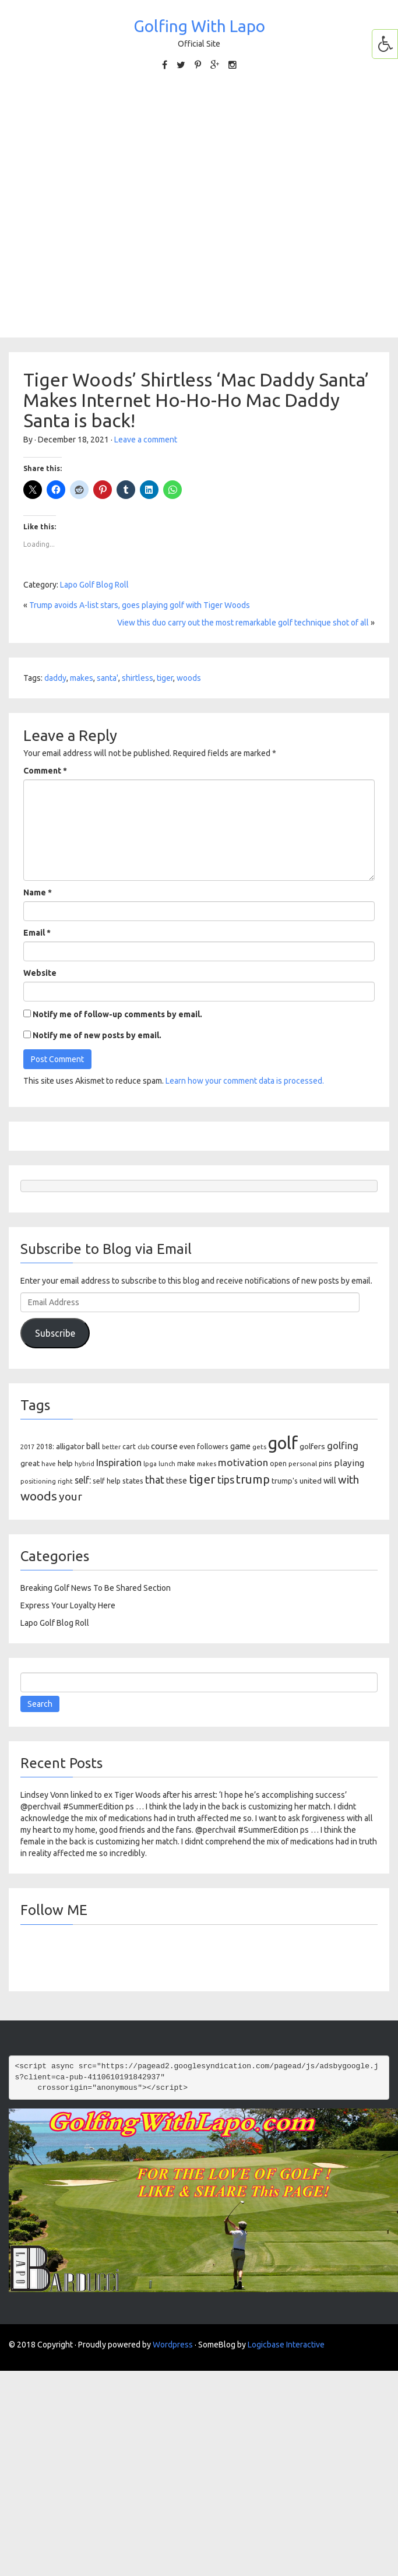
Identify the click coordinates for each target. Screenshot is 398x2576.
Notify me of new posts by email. (97, 1035)
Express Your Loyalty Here (67, 1605)
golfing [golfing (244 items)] (342, 1445)
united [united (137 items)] (311, 1480)
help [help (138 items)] (65, 1463)
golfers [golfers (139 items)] (312, 1446)
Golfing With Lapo (199, 26)
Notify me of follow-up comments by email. (117, 1014)
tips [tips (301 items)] (225, 1479)
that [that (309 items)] (154, 1479)
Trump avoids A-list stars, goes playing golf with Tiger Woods (139, 605)
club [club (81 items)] (143, 1446)
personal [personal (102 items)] (302, 1463)
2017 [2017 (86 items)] (27, 1446)
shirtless (137, 678)
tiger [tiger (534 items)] (202, 1479)
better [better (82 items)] (111, 1446)
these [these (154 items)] (176, 1480)
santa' (107, 678)
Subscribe (55, 1333)
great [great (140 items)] (30, 1463)
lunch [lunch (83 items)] (167, 1463)
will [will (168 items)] (329, 1480)
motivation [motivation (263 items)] (243, 1462)
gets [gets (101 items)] (259, 1446)
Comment (45, 770)
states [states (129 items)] (132, 1481)
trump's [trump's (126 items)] (285, 1481)
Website (40, 973)
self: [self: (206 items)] (83, 1480)
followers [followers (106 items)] (212, 1446)
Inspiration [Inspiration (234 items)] (119, 1462)
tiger (165, 678)
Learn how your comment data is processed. (244, 1080)
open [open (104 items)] (278, 1463)
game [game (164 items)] (240, 1446)
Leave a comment (145, 439)
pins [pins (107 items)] (325, 1463)
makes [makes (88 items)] (206, 1463)
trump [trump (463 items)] (253, 1479)
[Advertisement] (119, 203)
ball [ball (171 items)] (93, 1446)
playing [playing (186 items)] (349, 1463)
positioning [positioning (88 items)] (38, 1481)
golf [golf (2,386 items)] (283, 1443)
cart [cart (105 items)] (129, 1446)
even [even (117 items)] (187, 1446)
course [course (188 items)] (164, 1446)
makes (81, 678)
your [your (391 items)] (70, 1496)
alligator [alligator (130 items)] (70, 1446)
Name (37, 892)
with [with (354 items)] (348, 1479)
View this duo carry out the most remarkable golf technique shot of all (243, 622)
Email (37, 932)
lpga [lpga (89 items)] (150, 1463)
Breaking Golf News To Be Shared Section (95, 1588)
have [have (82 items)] (48, 1463)
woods (189, 678)
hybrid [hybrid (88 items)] (84, 1463)
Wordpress (173, 2344)
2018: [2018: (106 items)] (45, 1446)
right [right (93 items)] (65, 1481)
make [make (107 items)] (186, 1463)
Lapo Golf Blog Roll (94, 584)
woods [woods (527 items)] (38, 1496)
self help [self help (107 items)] (107, 1481)
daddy (55, 678)
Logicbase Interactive (286, 2344)
